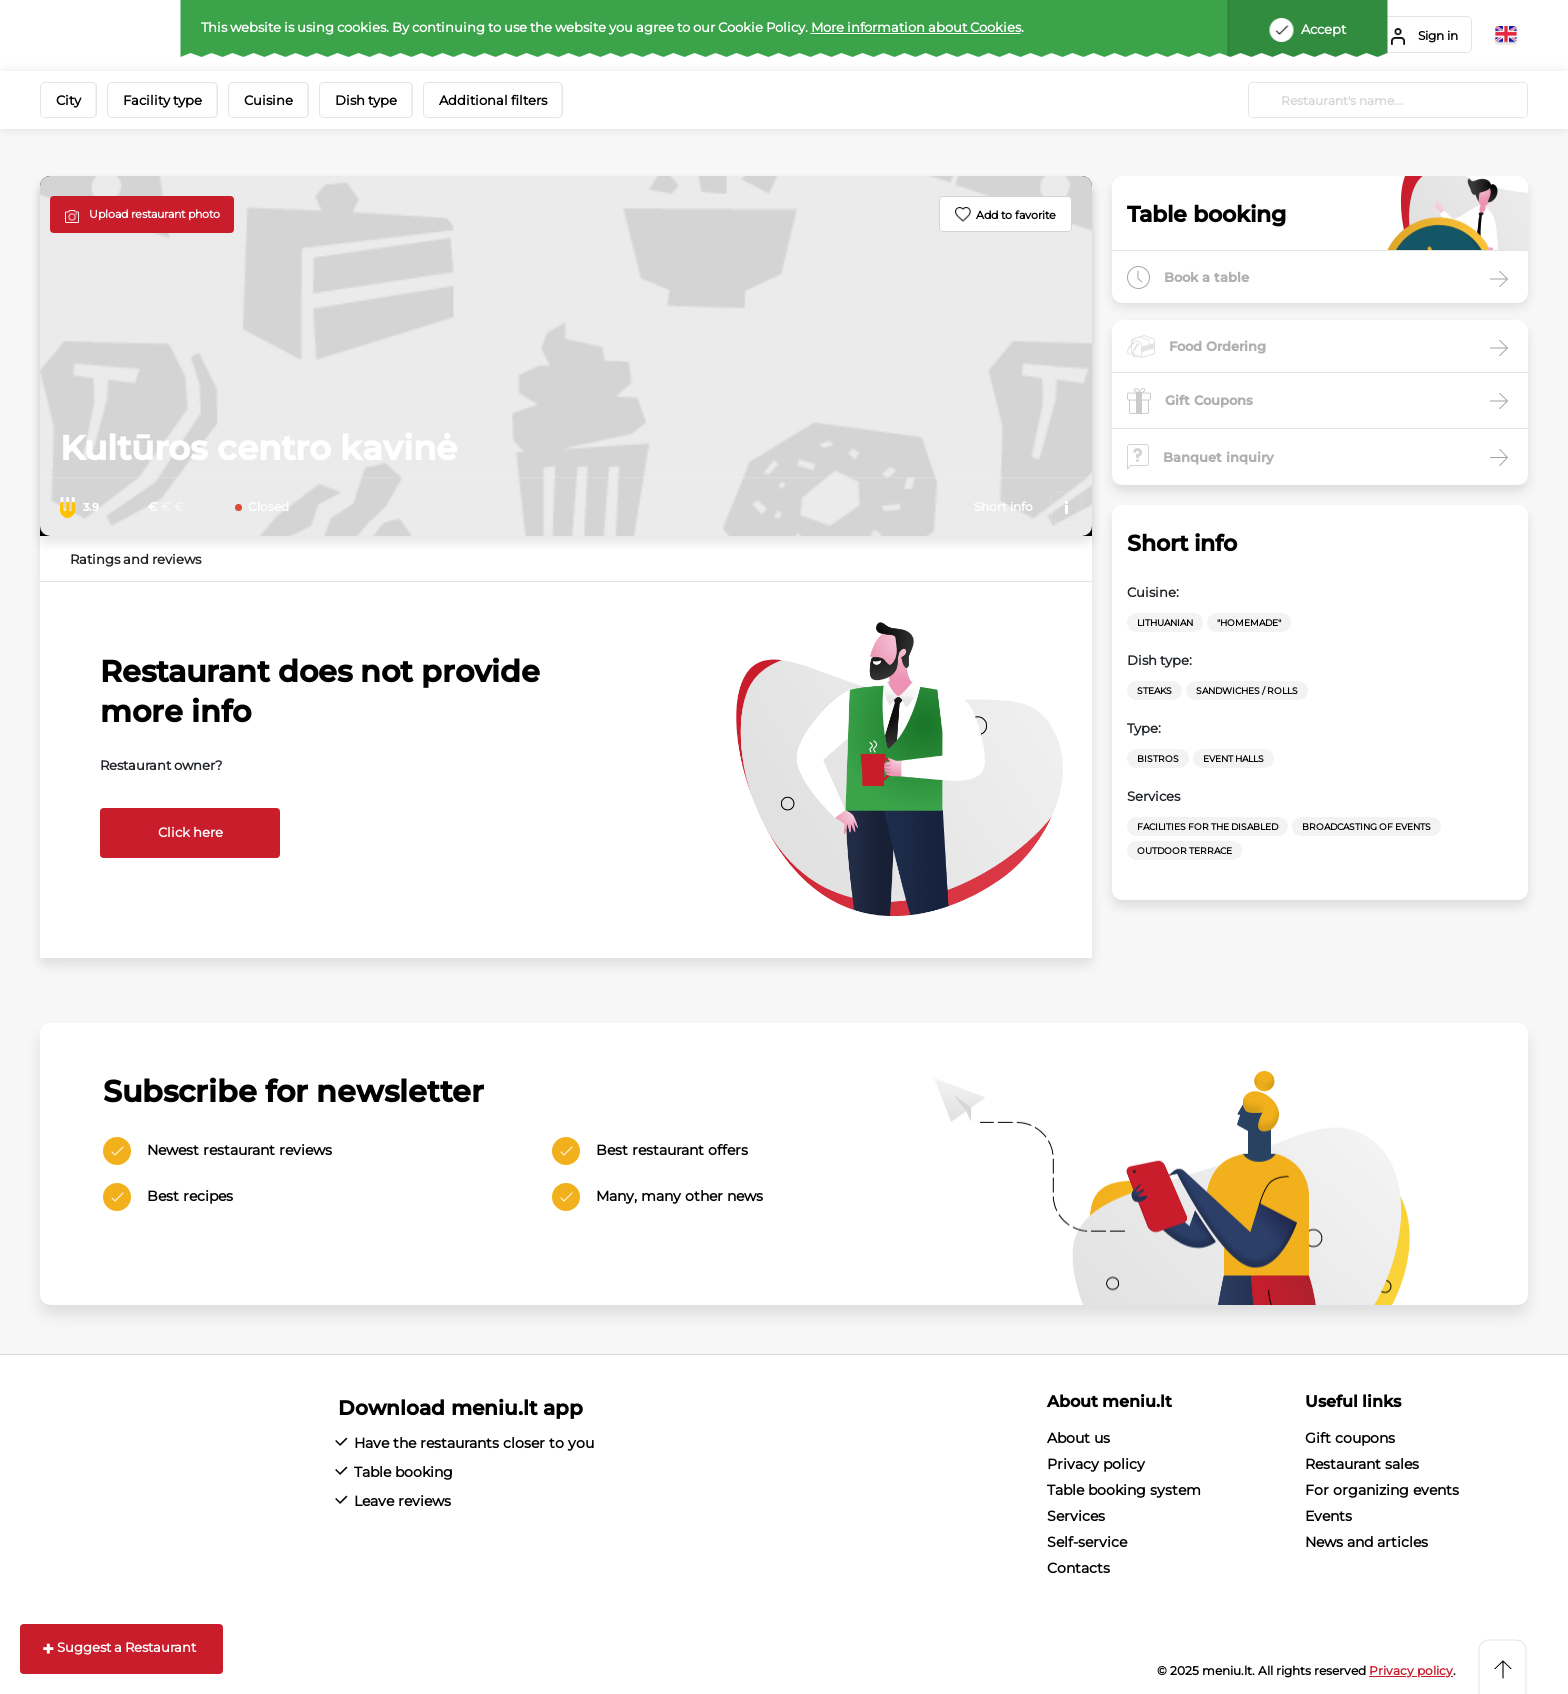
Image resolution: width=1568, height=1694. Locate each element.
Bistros (1158, 758)
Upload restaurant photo (154, 214)
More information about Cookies (916, 27)
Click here (190, 832)
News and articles (1366, 1542)
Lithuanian (1165, 622)
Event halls (1233, 758)
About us (1078, 1438)
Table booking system (1124, 1490)
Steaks (1154, 690)
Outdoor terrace (1184, 850)
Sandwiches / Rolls (1247, 690)
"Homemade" (1249, 622)
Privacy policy (1096, 1464)
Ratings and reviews (135, 559)
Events (1328, 1516)
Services (1076, 1516)
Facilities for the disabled (1207, 826)
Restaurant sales (1362, 1464)
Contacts (1078, 1568)
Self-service (1087, 1542)
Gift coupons (1350, 1438)
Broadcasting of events (1366, 826)
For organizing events (1382, 1490)
